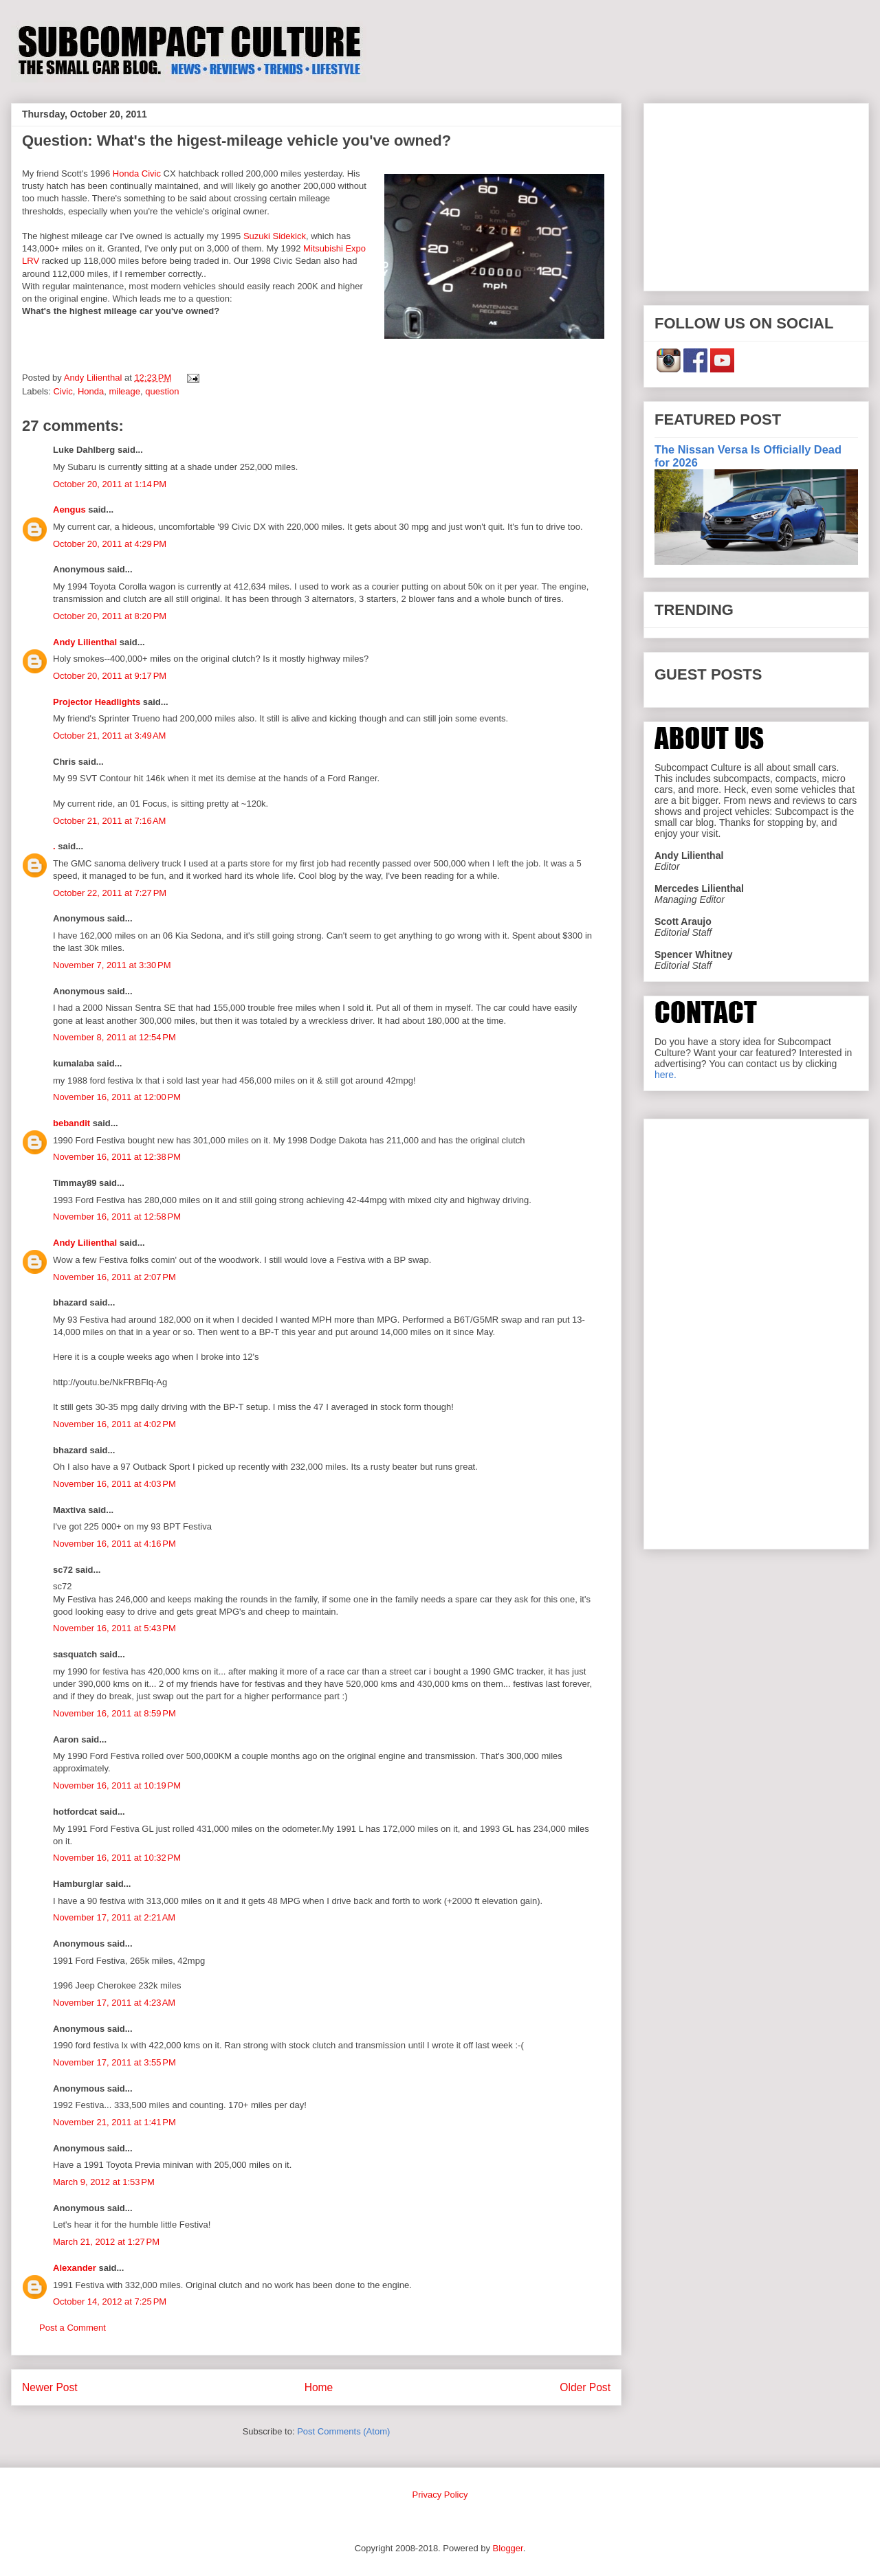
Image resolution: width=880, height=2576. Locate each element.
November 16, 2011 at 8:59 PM (114, 1713)
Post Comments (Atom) (343, 2431)
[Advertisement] (756, 194)
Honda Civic (137, 173)
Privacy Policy (440, 2494)
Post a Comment (72, 2327)
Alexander (74, 2268)
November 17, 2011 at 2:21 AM (114, 1917)
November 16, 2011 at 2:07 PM (114, 1277)
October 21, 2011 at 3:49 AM (109, 735)
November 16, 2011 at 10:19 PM (117, 1785)
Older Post (585, 2387)
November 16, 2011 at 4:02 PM (114, 1424)
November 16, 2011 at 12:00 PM (117, 1097)
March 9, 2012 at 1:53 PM (104, 2182)
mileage (125, 391)
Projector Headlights (96, 702)
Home (319, 2387)
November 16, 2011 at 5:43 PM (114, 1628)
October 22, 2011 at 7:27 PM (109, 893)
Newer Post (50, 2387)
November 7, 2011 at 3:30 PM (112, 965)
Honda (91, 391)
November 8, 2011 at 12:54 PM (114, 1037)
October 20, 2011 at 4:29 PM (109, 544)
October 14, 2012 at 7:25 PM (109, 2301)
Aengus (69, 509)
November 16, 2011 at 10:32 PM (117, 1857)
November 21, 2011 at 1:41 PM (114, 2122)
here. (665, 1074)
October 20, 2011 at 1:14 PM (109, 484)
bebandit (71, 1123)
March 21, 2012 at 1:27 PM (106, 2242)
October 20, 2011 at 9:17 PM (109, 676)
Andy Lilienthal (85, 642)
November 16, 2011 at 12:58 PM (117, 1216)
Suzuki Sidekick (274, 236)
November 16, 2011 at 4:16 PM (114, 1543)
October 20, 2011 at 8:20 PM (109, 616)
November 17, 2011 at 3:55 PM (114, 2062)
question (162, 391)
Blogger (508, 2548)
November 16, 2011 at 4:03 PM (114, 1484)
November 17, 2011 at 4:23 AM (114, 2002)
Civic (63, 391)
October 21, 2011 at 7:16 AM (109, 821)
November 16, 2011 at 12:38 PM (117, 1157)
